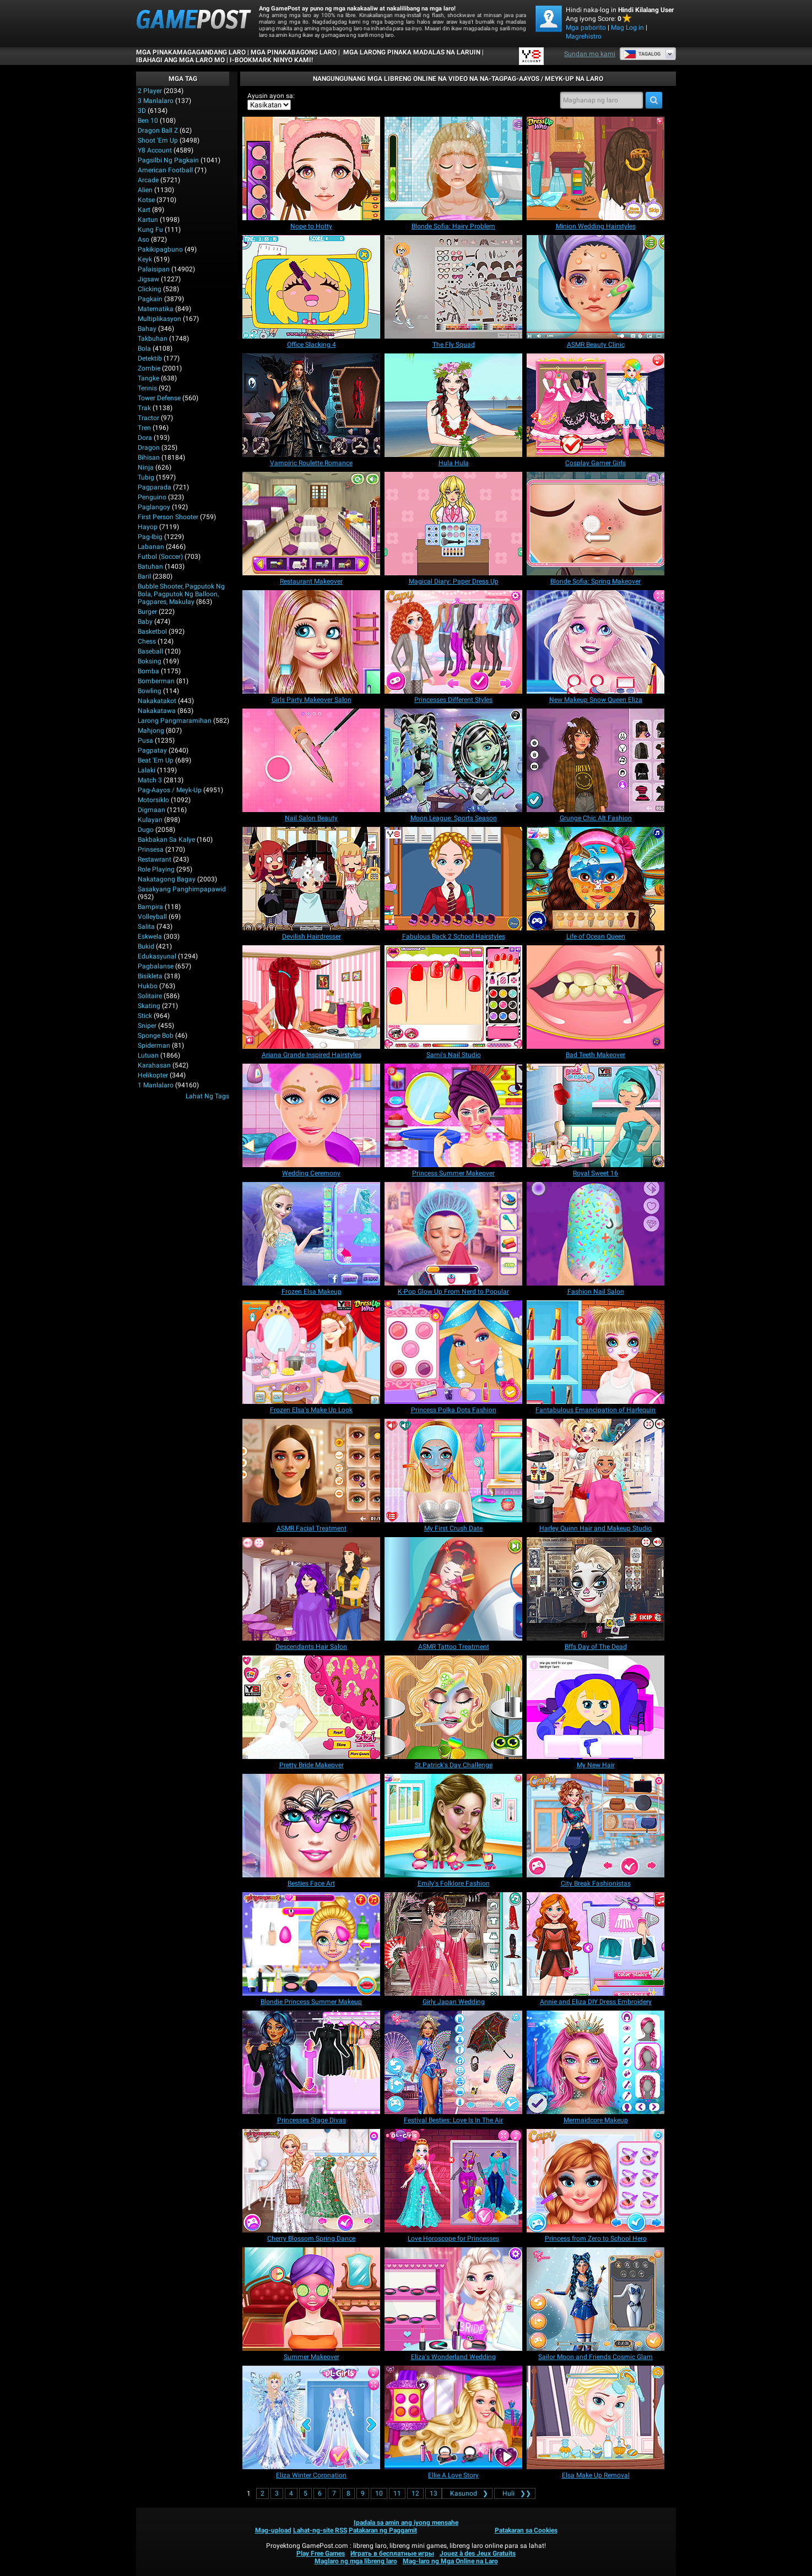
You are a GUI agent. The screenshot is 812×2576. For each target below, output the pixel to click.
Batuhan (150, 566)
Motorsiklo (153, 800)
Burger (147, 612)
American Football (165, 170)
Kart (144, 210)
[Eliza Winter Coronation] (311, 2417)
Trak (144, 408)
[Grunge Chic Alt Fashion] (595, 760)
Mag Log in (627, 27)
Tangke (148, 378)
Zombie (149, 368)
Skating (149, 1006)
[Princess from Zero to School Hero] (595, 2180)
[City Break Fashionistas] (595, 1825)
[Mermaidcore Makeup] (595, 2062)
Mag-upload (273, 2530)
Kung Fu (150, 229)
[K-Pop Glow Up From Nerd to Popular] (453, 1233)
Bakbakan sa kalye (166, 839)
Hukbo (148, 986)
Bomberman (156, 681)
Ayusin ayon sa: (271, 96)
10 (379, 2493)
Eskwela (150, 936)
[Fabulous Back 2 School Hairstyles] (453, 878)
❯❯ (515, 2493)
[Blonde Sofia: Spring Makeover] (595, 523)
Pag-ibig (150, 537)
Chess (147, 641)
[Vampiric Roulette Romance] (311, 405)
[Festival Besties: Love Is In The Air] (453, 2062)
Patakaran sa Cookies (526, 2530)
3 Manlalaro (156, 101)
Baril (144, 576)
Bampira (150, 907)
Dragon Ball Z (158, 130)
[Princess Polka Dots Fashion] (453, 1352)
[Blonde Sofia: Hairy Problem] (453, 168)
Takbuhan (152, 338)
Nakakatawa (157, 711)
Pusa (145, 740)
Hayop (148, 527)
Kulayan (150, 820)
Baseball (150, 651)
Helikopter (153, 1075)
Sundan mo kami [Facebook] (589, 54)
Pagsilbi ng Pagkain (168, 160)
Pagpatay (152, 750)
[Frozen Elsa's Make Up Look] (311, 1352)
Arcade (148, 180)
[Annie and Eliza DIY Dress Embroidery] (595, 1944)
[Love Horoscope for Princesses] (453, 2180)
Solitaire (150, 996)
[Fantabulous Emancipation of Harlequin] (595, 1352)
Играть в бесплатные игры (392, 2553)
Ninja (146, 467)
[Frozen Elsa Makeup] (311, 1233)
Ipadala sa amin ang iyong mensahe (406, 2522)
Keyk (145, 259)
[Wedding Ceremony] (311, 1115)
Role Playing (156, 869)
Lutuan (148, 1055)
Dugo (146, 830)
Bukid (146, 946)
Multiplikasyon (159, 319)
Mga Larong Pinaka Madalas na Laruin (411, 52)
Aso (143, 239)
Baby (145, 621)
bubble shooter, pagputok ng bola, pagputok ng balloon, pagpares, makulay (181, 594)
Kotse (146, 200)
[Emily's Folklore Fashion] (453, 1825)
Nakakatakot (157, 701)
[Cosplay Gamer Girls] (595, 405)
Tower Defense (159, 398)
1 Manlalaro (156, 1085)
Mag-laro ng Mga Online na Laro (450, 2561)
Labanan (151, 547)
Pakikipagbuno (160, 249)
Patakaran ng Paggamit (383, 2530)
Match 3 (150, 780)
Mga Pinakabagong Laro (294, 52)
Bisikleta (150, 976)
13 (433, 2493)
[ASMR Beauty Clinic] (595, 287)
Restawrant (154, 859)
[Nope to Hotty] (311, 168)
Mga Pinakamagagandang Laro (191, 52)
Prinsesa (151, 849)
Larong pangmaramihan (175, 721)
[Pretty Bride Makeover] (311, 1707)
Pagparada (154, 487)
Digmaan (151, 810)
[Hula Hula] (453, 405)
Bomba (148, 671)
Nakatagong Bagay (167, 879)
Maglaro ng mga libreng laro (356, 2561)
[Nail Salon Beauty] (311, 760)
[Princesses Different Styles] (453, 642)
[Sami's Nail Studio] (453, 997)
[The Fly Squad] (453, 287)
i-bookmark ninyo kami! (271, 60)
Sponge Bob (156, 1035)
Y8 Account (155, 150)
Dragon (149, 447)
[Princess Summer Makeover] (453, 1115)
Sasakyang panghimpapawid (182, 889)
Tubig (146, 477)
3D (142, 111)
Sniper (147, 1026)
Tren (144, 428)
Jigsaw (148, 279)
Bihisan (149, 457)
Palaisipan (154, 269)
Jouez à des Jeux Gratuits (478, 2553)
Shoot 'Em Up (158, 140)
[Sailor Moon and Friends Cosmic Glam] (595, 2299)
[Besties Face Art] (311, 1825)
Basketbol (152, 631)
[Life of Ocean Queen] (595, 878)
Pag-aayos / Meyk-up (170, 790)
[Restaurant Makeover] (311, 523)
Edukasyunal (157, 956)
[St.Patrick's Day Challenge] (453, 1707)
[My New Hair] (595, 1707)
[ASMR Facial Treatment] (311, 1470)
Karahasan (154, 1065)
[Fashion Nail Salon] (595, 1233)
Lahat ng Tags (207, 1096)
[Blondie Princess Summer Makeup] (311, 1944)
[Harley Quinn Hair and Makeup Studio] (595, 1470)
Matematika (156, 309)
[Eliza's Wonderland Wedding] (453, 2299)
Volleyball (152, 917)
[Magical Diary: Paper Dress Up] (453, 523)
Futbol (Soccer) (160, 556)
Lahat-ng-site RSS (320, 2530)
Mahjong (151, 730)
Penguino (152, 497)
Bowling (149, 691)
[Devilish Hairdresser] (311, 878)
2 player (150, 91)
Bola (144, 348)
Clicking (149, 289)
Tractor (148, 418)
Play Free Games (320, 2553)
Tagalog (642, 54)
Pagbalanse (156, 966)
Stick (145, 1016)
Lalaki (146, 770)
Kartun (148, 220)
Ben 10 (148, 120)
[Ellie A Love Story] (453, 2417)
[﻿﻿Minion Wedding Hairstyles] (595, 168)
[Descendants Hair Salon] (311, 1589)
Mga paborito (586, 27)
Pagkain (150, 299)
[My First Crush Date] (453, 1470)
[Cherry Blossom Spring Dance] (311, 2180)
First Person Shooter (168, 517)
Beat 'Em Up (156, 760)
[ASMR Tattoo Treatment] (453, 1589)
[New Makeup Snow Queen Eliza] (595, 642)
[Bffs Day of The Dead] (595, 1589)
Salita (146, 926)
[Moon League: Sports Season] (453, 760)
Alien (145, 190)
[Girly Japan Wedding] (453, 1944)
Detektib (150, 358)
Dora (145, 438)
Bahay (147, 329)
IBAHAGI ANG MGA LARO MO (180, 60)
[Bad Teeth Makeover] (595, 997)
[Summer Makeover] (311, 2299)
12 (415, 2493)
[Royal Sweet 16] (595, 1115)
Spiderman (154, 1045)
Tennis (147, 388)
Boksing (149, 661)
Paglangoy (154, 507)
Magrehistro (584, 36)
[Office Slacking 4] (311, 287)
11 (397, 2493)
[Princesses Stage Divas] (311, 2062)
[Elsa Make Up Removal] (595, 2417)
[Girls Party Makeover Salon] (311, 642)
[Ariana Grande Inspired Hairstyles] (311, 997)
